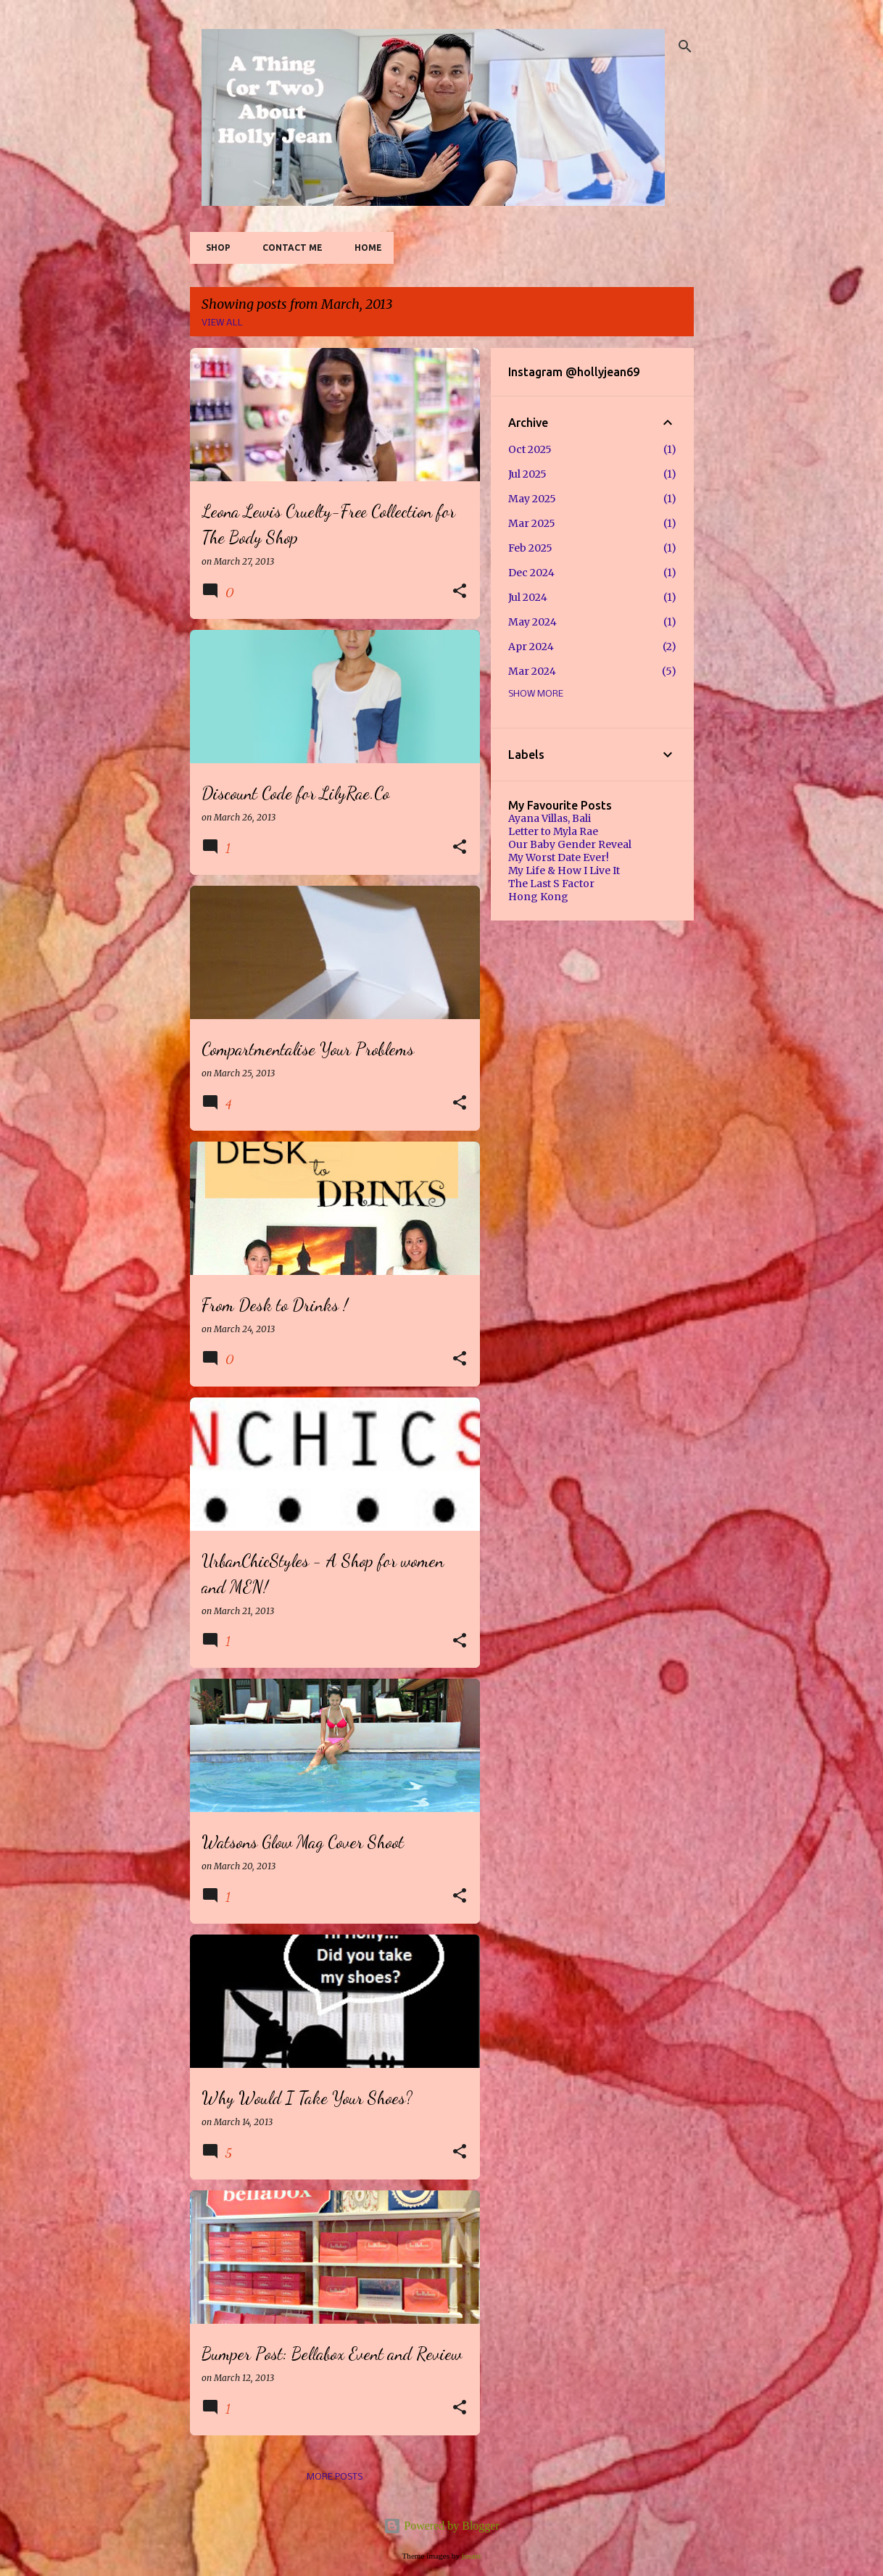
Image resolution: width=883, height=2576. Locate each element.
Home (364, 247)
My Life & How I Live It (564, 870)
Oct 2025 (530, 449)
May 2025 (532, 498)
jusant (471, 2555)
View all (222, 323)
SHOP (214, 247)
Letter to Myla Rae (553, 831)
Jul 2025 (527, 474)
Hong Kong (538, 896)
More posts (334, 2477)
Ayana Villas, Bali (549, 818)
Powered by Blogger (441, 2525)
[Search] (685, 46)
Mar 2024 (532, 671)
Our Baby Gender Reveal (569, 844)
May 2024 (532, 621)
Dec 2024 (531, 572)
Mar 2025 (531, 523)
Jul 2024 (527, 597)
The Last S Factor (551, 883)
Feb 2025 (530, 547)
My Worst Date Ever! (558, 857)
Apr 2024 (531, 646)
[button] (459, 592)
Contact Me (288, 247)
